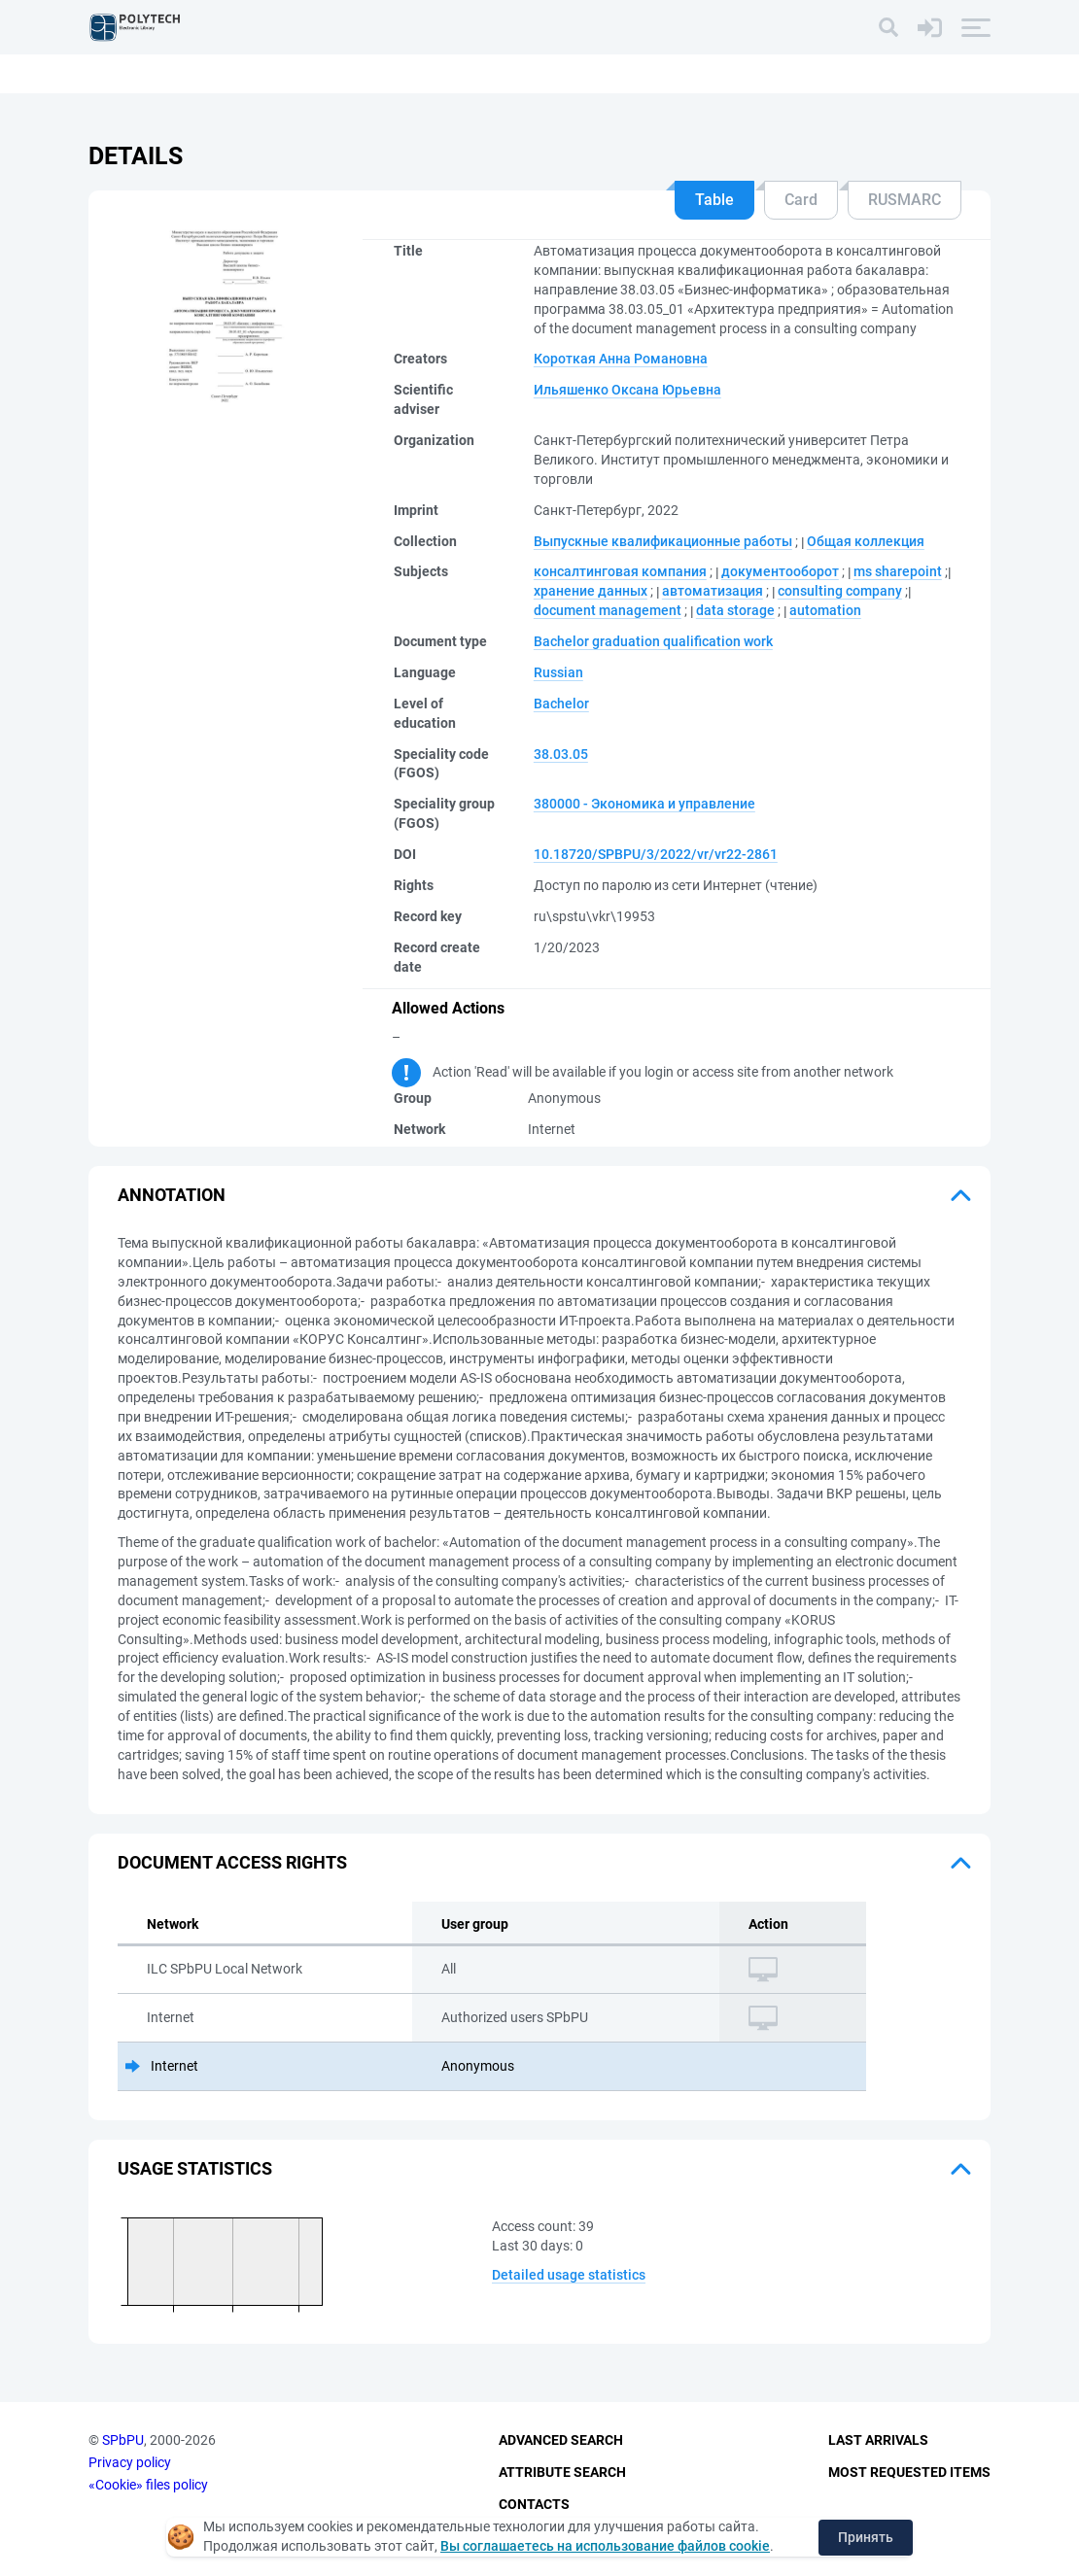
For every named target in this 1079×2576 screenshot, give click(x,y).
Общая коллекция (865, 541)
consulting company (840, 591)
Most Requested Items (909, 2472)
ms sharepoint (897, 571)
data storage (735, 610)
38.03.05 (561, 754)
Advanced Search (561, 2441)
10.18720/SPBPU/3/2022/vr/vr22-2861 (656, 854)
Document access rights (232, 1862)
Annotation (172, 1195)
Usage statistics (195, 2168)
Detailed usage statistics (568, 2275)
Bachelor (561, 703)
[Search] (888, 27)
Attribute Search (562, 2472)
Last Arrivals (878, 2441)
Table (714, 199)
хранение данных (590, 591)
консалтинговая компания (620, 571)
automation (825, 610)
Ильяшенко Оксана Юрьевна (627, 389)
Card (801, 199)
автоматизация (712, 591)
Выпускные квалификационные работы (663, 541)
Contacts (534, 2504)
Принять (865, 2537)
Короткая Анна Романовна (621, 358)
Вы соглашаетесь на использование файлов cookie (605, 2546)
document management (607, 610)
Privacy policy (129, 2462)
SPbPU (123, 2441)
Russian (558, 672)
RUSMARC (904, 199)
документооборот (780, 571)
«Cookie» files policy (148, 2484)
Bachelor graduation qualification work (653, 641)
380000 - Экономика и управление (644, 803)
